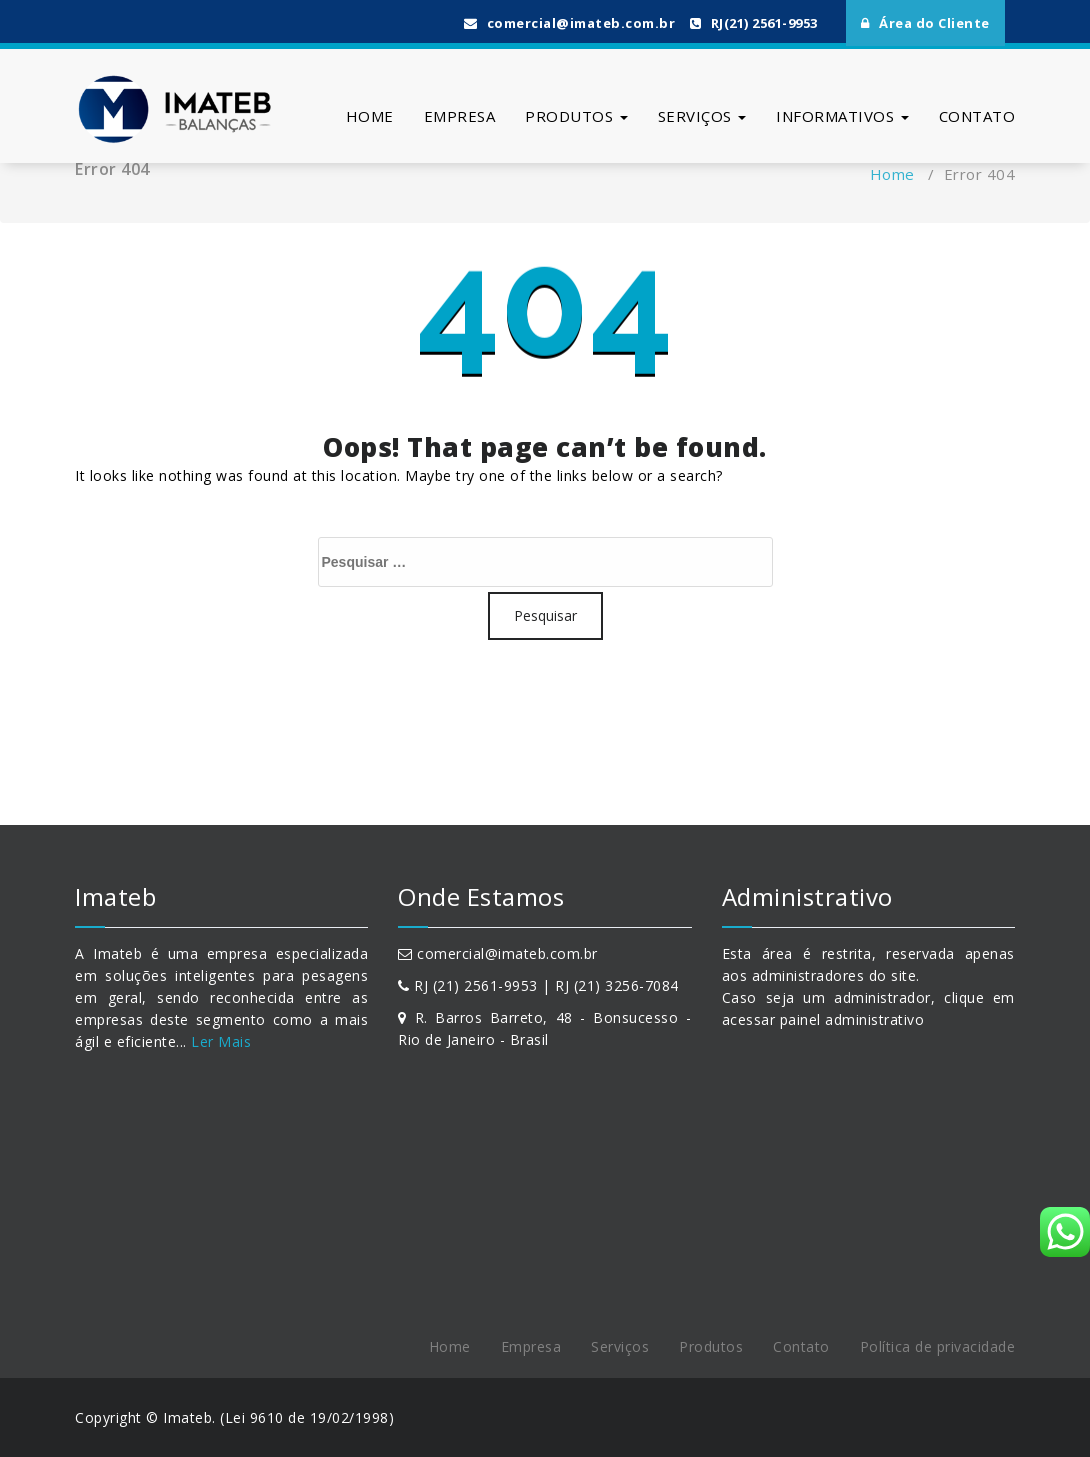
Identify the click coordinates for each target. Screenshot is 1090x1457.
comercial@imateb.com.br (570, 23)
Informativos (842, 116)
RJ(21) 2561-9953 (754, 23)
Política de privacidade (938, 1346)
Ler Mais (219, 1041)
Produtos (576, 116)
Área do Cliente (925, 23)
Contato (977, 116)
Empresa (460, 116)
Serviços (702, 116)
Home (370, 116)
